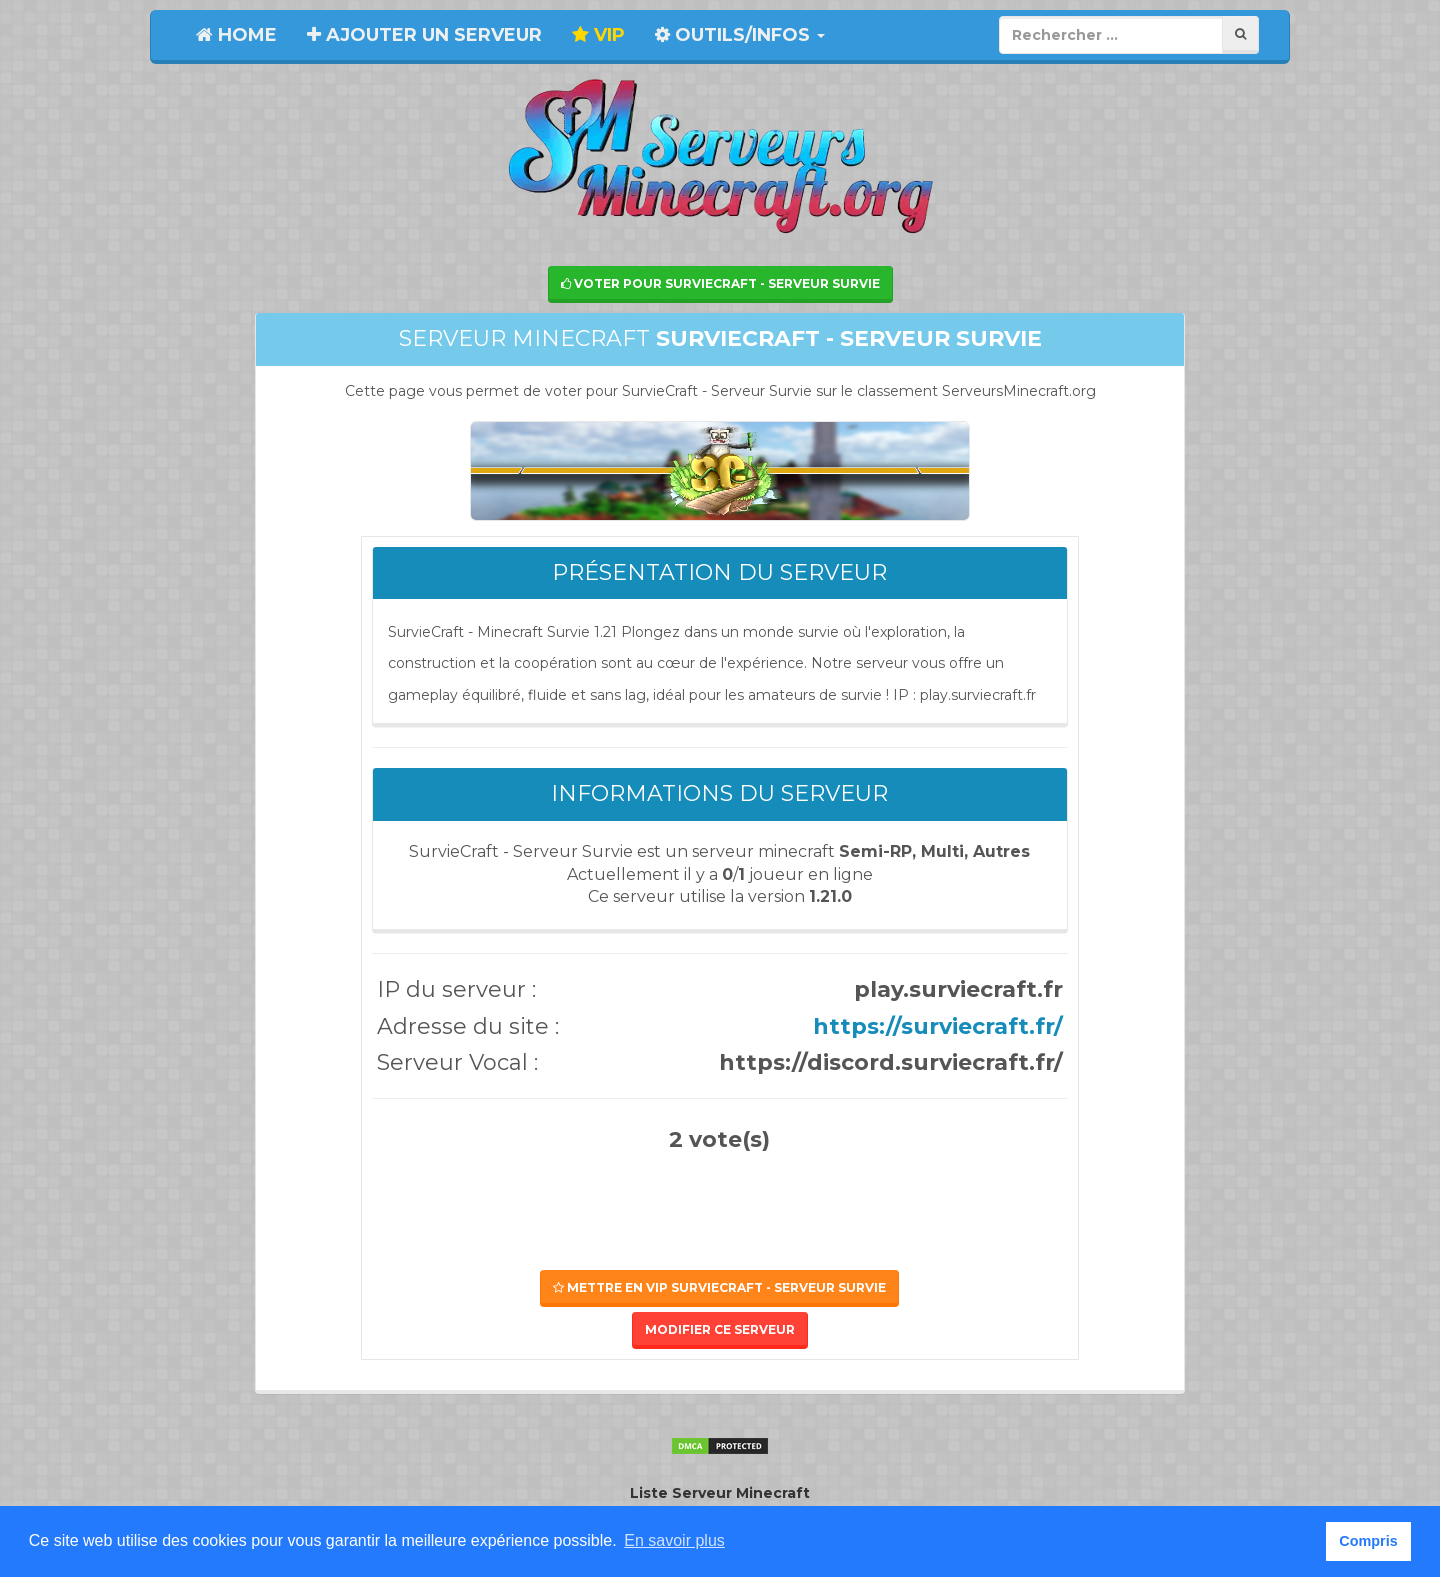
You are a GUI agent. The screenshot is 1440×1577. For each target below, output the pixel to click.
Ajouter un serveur (424, 35)
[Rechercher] (1240, 34)
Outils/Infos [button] (740, 35)
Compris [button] (1368, 1541)
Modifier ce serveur (720, 1329)
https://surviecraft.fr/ (938, 1026)
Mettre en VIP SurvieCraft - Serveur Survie (719, 1287)
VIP (598, 35)
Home (236, 35)
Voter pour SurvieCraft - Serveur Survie (720, 283)
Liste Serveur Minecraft (720, 1493)
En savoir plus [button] (674, 1540)
